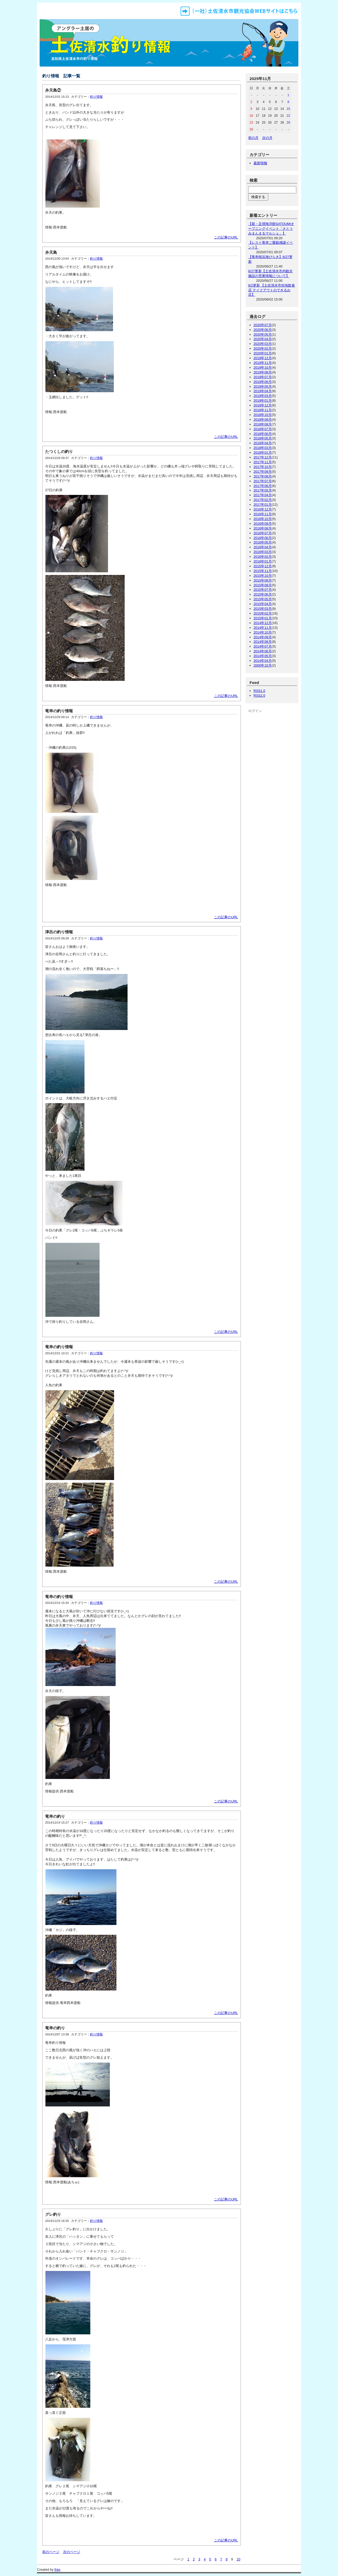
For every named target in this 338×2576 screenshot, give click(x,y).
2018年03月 (262, 448)
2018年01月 (262, 453)
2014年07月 (262, 646)
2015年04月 (262, 604)
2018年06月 (262, 434)
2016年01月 (262, 561)
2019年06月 (262, 382)
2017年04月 (262, 495)
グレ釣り (53, 2214)
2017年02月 (262, 500)
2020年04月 (262, 339)
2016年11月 (262, 514)
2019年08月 (262, 372)
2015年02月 (262, 613)
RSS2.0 (259, 695)
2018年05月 (262, 438)
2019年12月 (262, 358)
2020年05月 (262, 334)
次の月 (267, 138)
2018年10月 (262, 415)
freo (57, 2570)
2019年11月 (262, 363)
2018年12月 (262, 405)
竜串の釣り (55, 1816)
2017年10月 (262, 467)
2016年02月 (262, 557)
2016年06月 (262, 538)
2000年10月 (262, 665)
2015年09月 (262, 580)
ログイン (255, 711)
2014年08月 (262, 642)
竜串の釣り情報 (59, 711)
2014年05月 (262, 656)
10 (238, 2559)
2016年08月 (262, 528)
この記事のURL (226, 237)
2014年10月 (262, 632)
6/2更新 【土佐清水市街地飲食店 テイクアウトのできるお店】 (271, 290)
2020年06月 (262, 330)
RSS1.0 (259, 691)
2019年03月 (262, 396)
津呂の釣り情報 (59, 932)
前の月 (253, 138)
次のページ (71, 2552)
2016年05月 (262, 542)
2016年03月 (262, 552)
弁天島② (53, 90)
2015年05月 (262, 599)
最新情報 (260, 163)
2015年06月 (262, 594)
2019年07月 (262, 377)
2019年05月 (262, 386)
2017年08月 (262, 476)
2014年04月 (262, 661)
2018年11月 (262, 410)
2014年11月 (262, 628)
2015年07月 (262, 590)
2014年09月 (262, 637)
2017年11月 (262, 462)
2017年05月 (262, 490)
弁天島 (51, 252)
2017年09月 (262, 472)
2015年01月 (262, 618)
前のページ (50, 2552)
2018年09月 (262, 419)
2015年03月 (262, 609)
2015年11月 (262, 571)
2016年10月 (262, 519)
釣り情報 (96, 96)
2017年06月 (262, 486)
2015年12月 (262, 566)
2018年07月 (262, 429)
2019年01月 (262, 400)
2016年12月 (262, 509)
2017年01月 (262, 505)
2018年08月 (262, 424)
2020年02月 (262, 348)
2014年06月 (262, 651)
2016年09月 (262, 524)
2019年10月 (262, 367)
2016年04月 (262, 547)
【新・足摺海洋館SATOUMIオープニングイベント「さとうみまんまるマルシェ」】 (271, 228)
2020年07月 (262, 325)
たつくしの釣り (59, 451)
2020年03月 (262, 344)
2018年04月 (262, 443)
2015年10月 (262, 576)
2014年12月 (262, 623)
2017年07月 (262, 481)
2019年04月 (262, 391)
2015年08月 (262, 585)
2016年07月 (262, 533)
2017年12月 (262, 457)
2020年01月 (262, 353)
